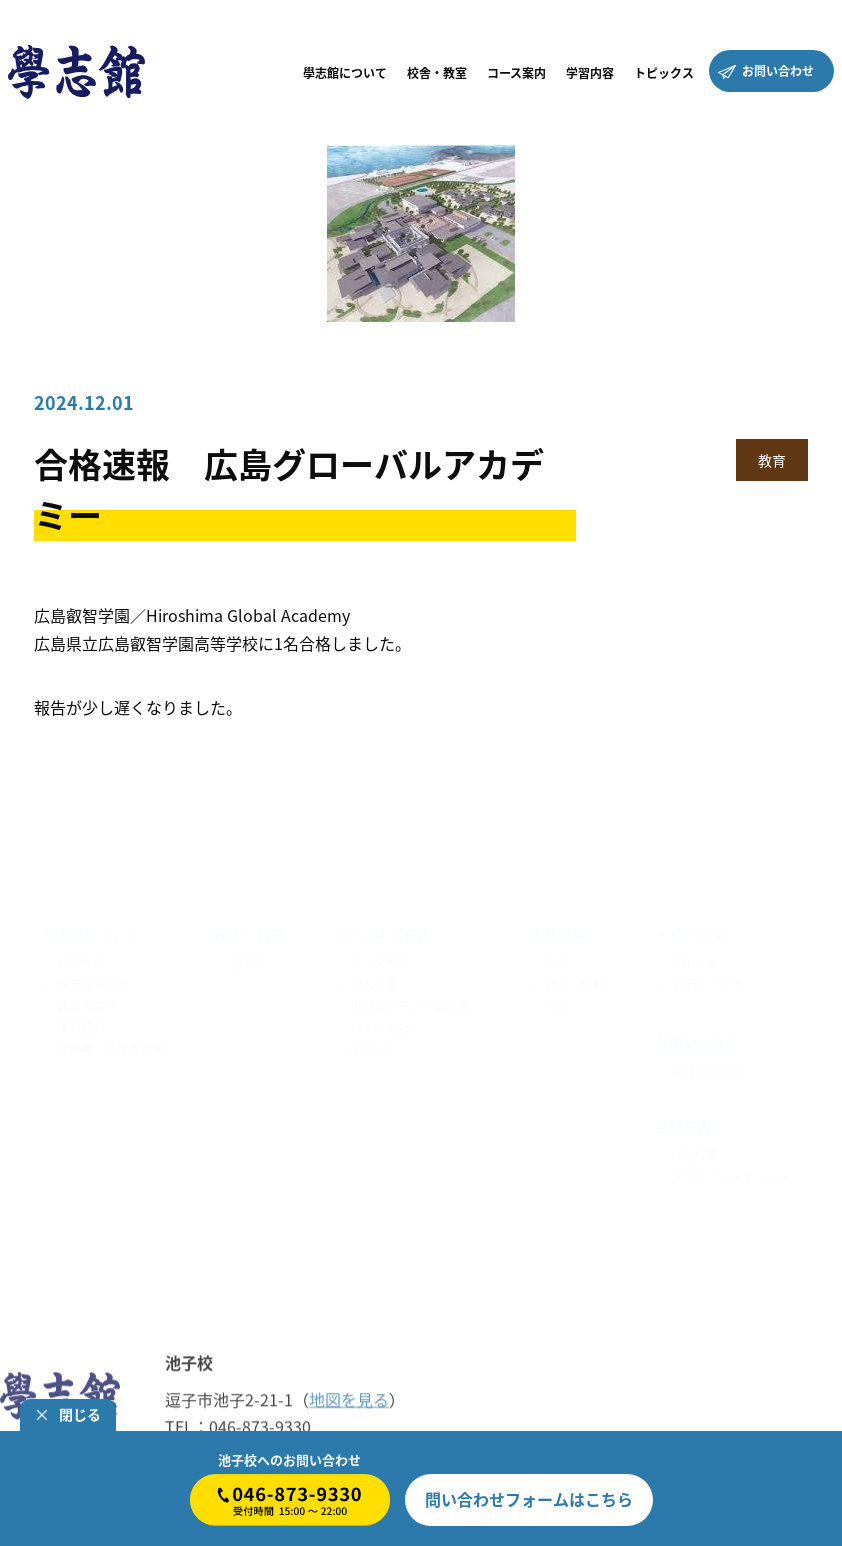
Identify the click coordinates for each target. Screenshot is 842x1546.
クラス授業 (380, 958)
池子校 (248, 958)
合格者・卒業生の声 (111, 1045)
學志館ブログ (706, 980)
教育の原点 (87, 1002)
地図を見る (349, 1400)
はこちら (529, 1499)
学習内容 (558, 930)
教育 (772, 460)
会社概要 (694, 1151)
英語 (557, 1002)
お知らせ (694, 958)
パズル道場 (380, 1023)
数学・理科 (575, 980)
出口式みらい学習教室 (410, 1002)
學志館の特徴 (93, 980)
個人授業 (374, 980)
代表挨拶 (81, 958)
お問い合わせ (706, 1065)
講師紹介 (81, 1023)
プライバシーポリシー (730, 1172)
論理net (371, 1045)
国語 (557, 958)
